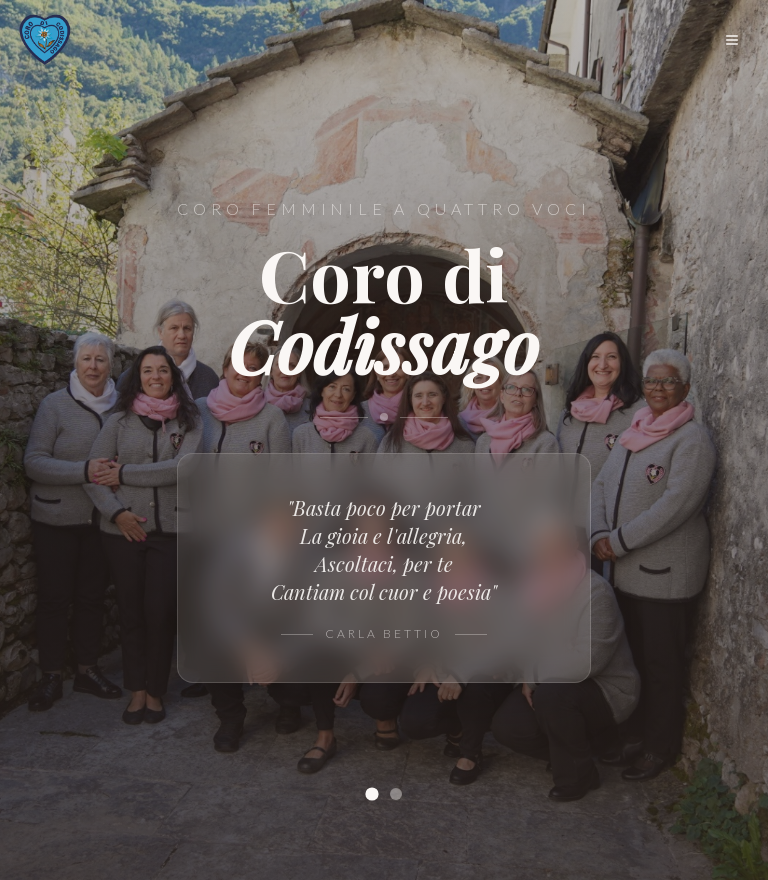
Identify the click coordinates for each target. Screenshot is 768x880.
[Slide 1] (371, 793)
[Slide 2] (396, 794)
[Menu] (732, 40)
